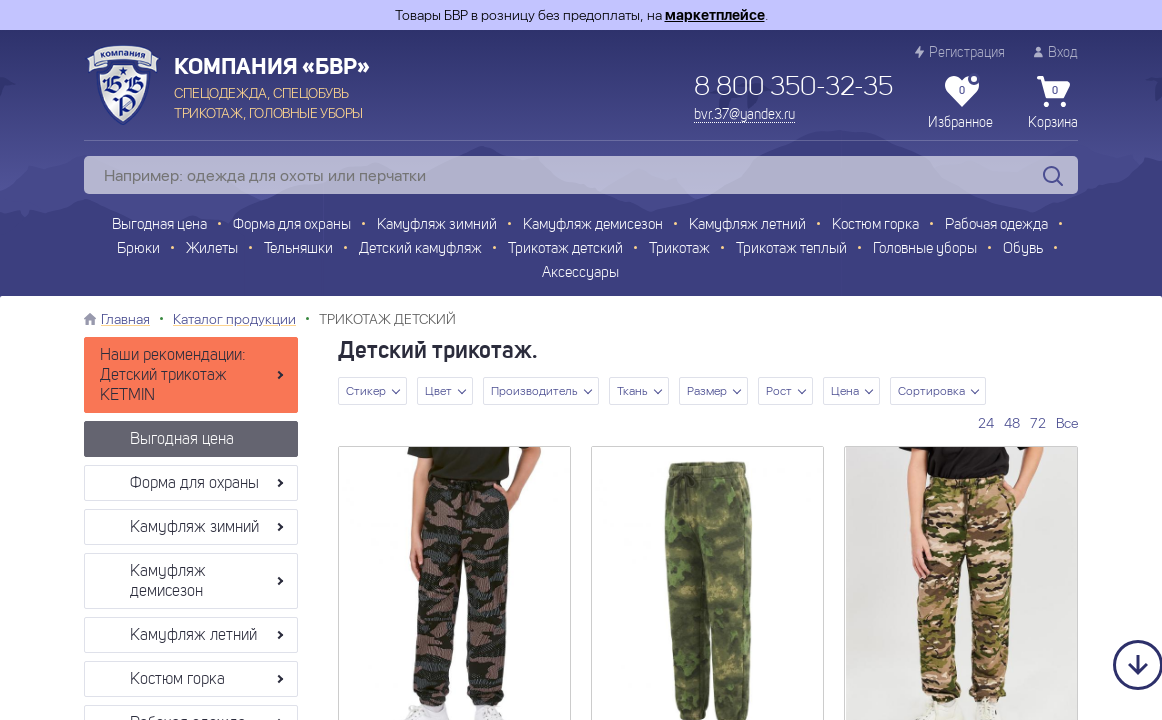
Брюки (138, 249)
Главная (125, 319)
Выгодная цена (159, 225)
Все (1067, 423)
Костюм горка (875, 225)
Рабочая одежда (996, 225)
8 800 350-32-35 (793, 88)
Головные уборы (925, 249)
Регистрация (960, 52)
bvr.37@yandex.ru (744, 115)
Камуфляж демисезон (593, 225)
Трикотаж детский (565, 249)
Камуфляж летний (747, 225)
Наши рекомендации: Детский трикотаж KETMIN (173, 376)
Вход (1056, 52)
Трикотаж (679, 249)
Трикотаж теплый (791, 249)
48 (1012, 423)
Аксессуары (580, 273)
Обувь (1023, 249)
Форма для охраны (292, 225)
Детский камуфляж (420, 249)
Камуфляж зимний (437, 225)
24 (986, 423)
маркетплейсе (715, 15)
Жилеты (212, 249)
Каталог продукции (234, 319)
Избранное (960, 103)
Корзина (1053, 103)
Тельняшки (298, 249)
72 (1038, 423)
